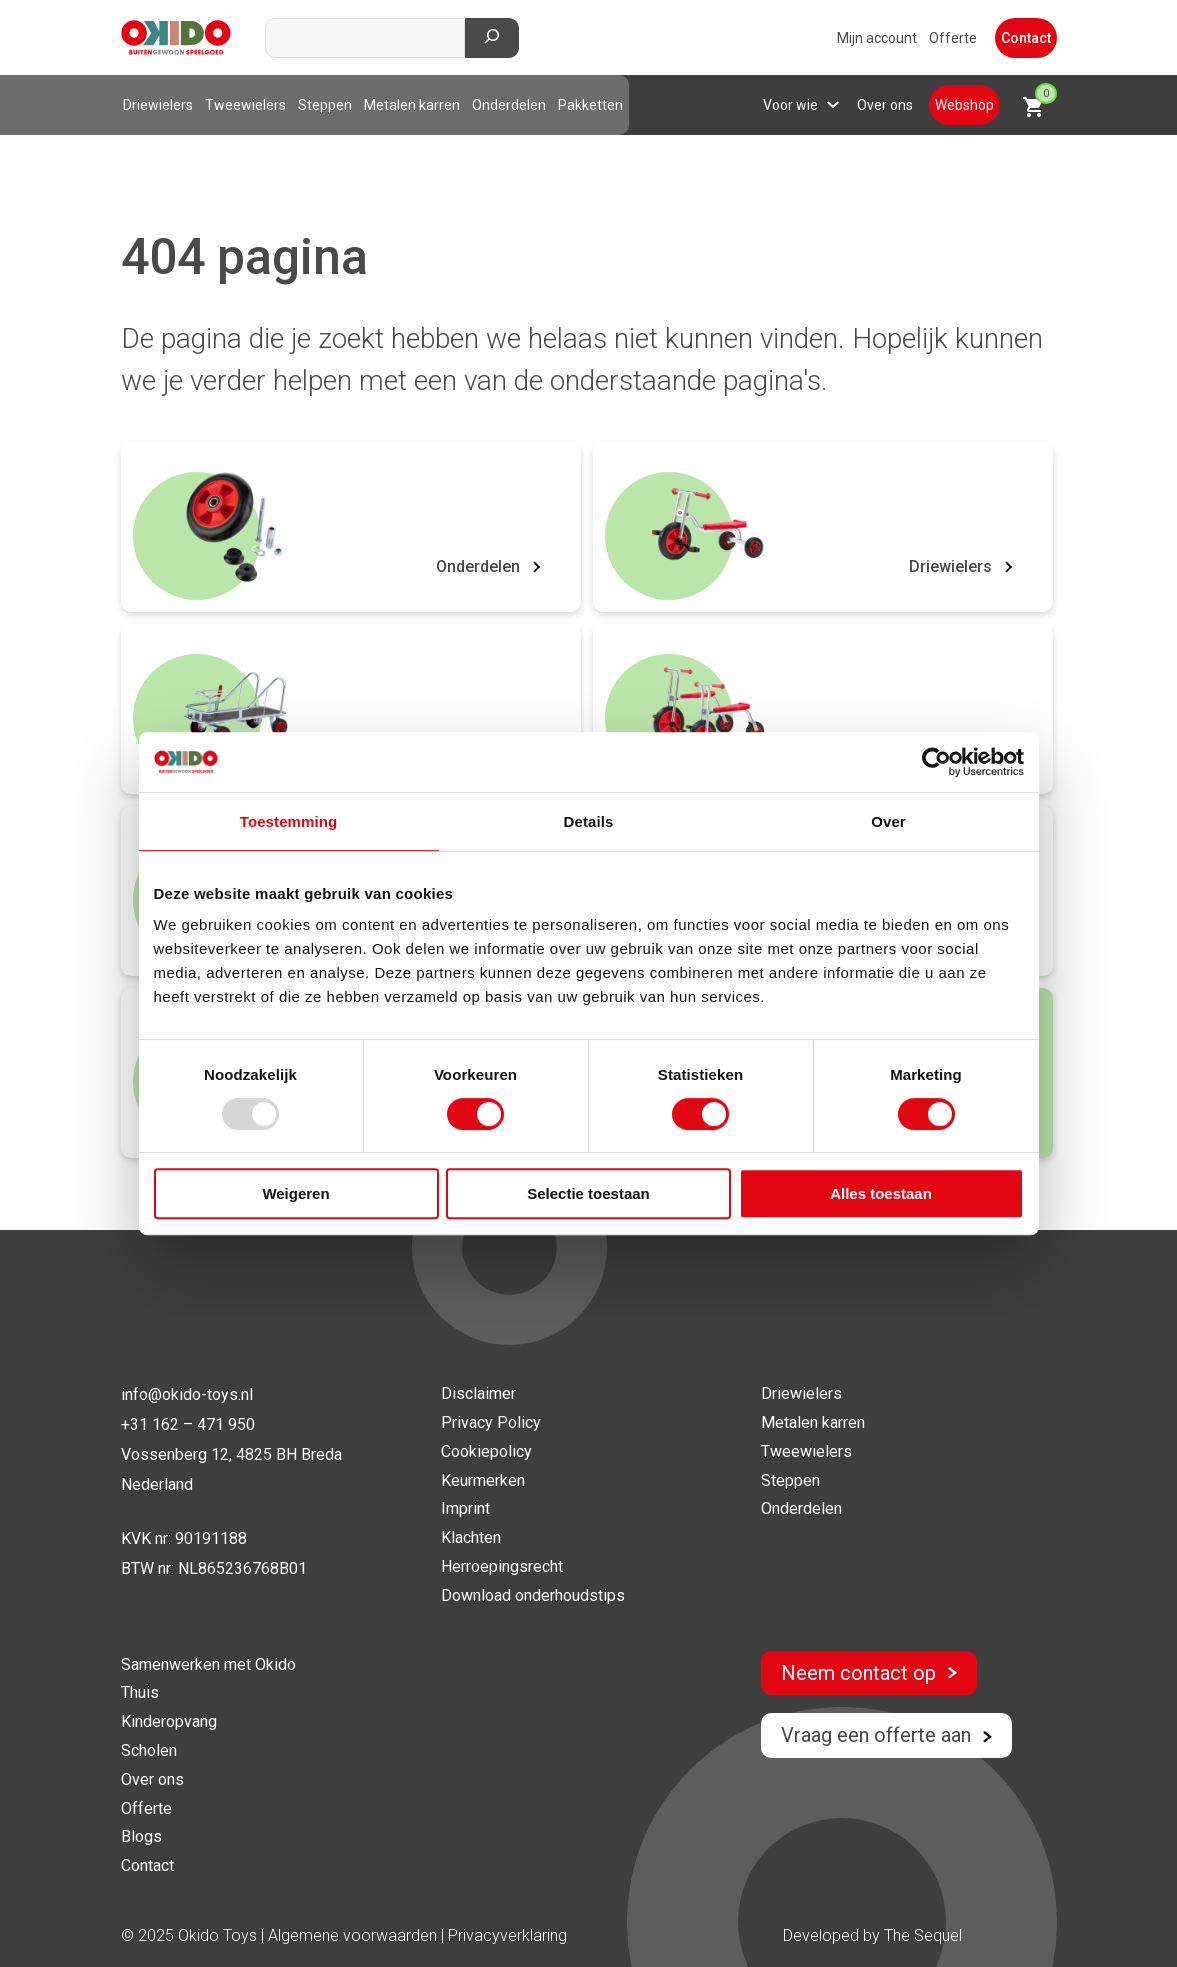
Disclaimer (478, 1393)
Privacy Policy (491, 1422)
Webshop (964, 105)
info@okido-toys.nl (187, 1394)
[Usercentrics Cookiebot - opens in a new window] (936, 762)
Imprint (465, 1508)
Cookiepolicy (486, 1451)
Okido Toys (217, 1935)
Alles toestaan (881, 1193)
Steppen (325, 105)
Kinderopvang (169, 1721)
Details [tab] (589, 821)
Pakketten (590, 105)
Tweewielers (245, 105)
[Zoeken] (492, 38)
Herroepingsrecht (502, 1566)
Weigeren (295, 1193)
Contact (1026, 38)
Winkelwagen (1040, 101)
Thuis (140, 1692)
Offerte (953, 38)
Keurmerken (483, 1480)
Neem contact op (869, 1673)
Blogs (141, 1836)
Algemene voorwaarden (354, 1935)
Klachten (471, 1537)
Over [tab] (888, 821)
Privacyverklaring (507, 1935)
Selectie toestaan (588, 1193)
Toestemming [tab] (289, 821)
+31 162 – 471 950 (188, 1424)
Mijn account (877, 38)
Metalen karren (412, 105)
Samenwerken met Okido (208, 1664)
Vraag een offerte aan (886, 1735)
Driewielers (158, 105)
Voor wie (790, 105)
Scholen (149, 1750)
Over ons (885, 105)
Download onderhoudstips (533, 1595)
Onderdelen (509, 105)
